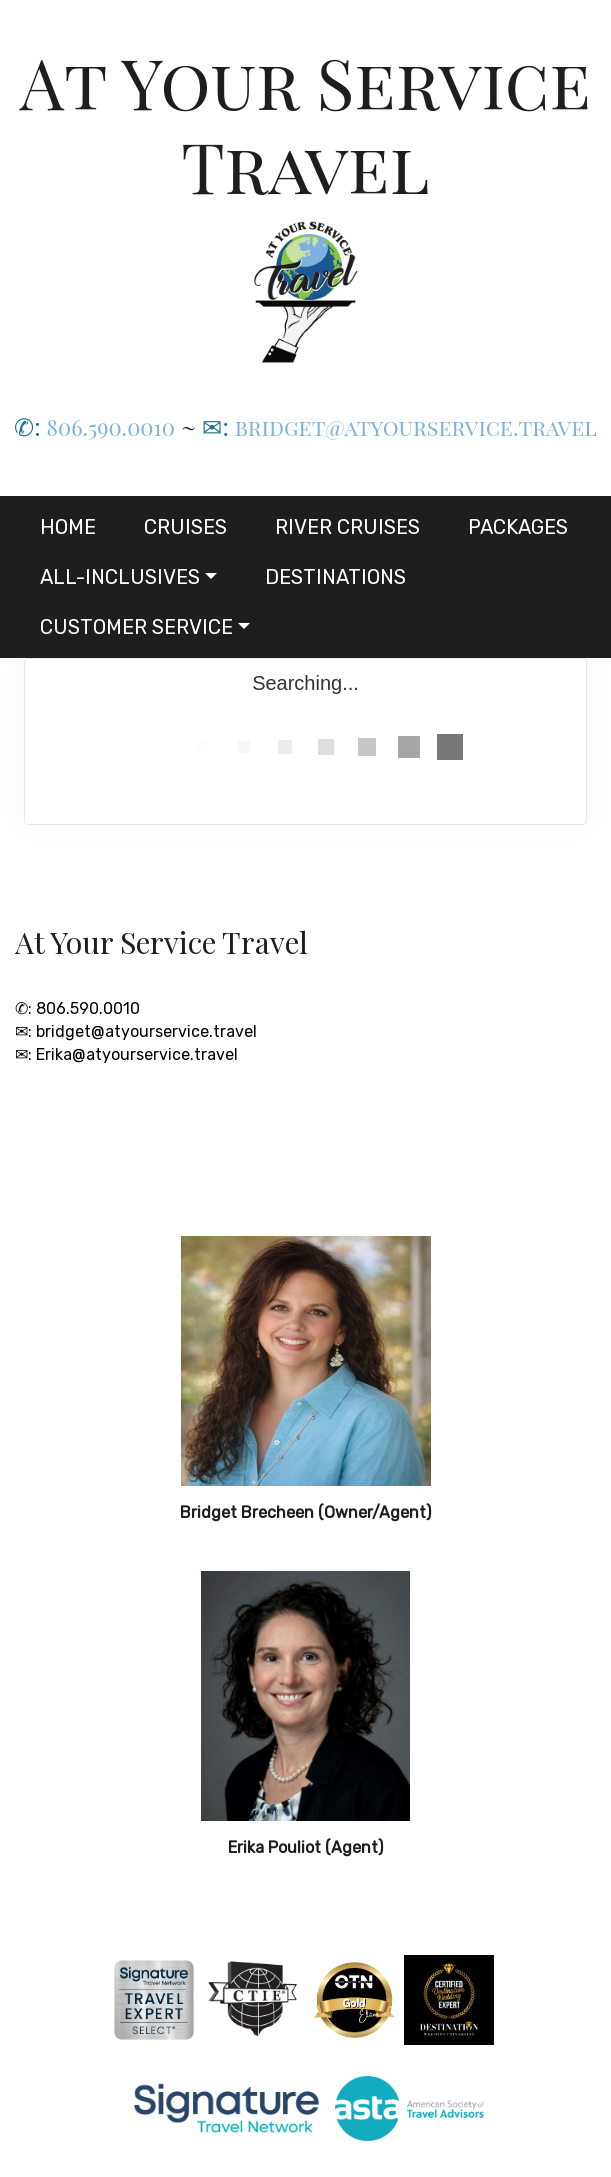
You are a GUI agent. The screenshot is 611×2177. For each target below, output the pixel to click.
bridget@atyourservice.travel (416, 427)
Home (68, 527)
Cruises (185, 527)
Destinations (335, 577)
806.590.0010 (111, 427)
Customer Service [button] (136, 627)
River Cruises (347, 527)
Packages (518, 527)
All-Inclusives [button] (120, 577)
